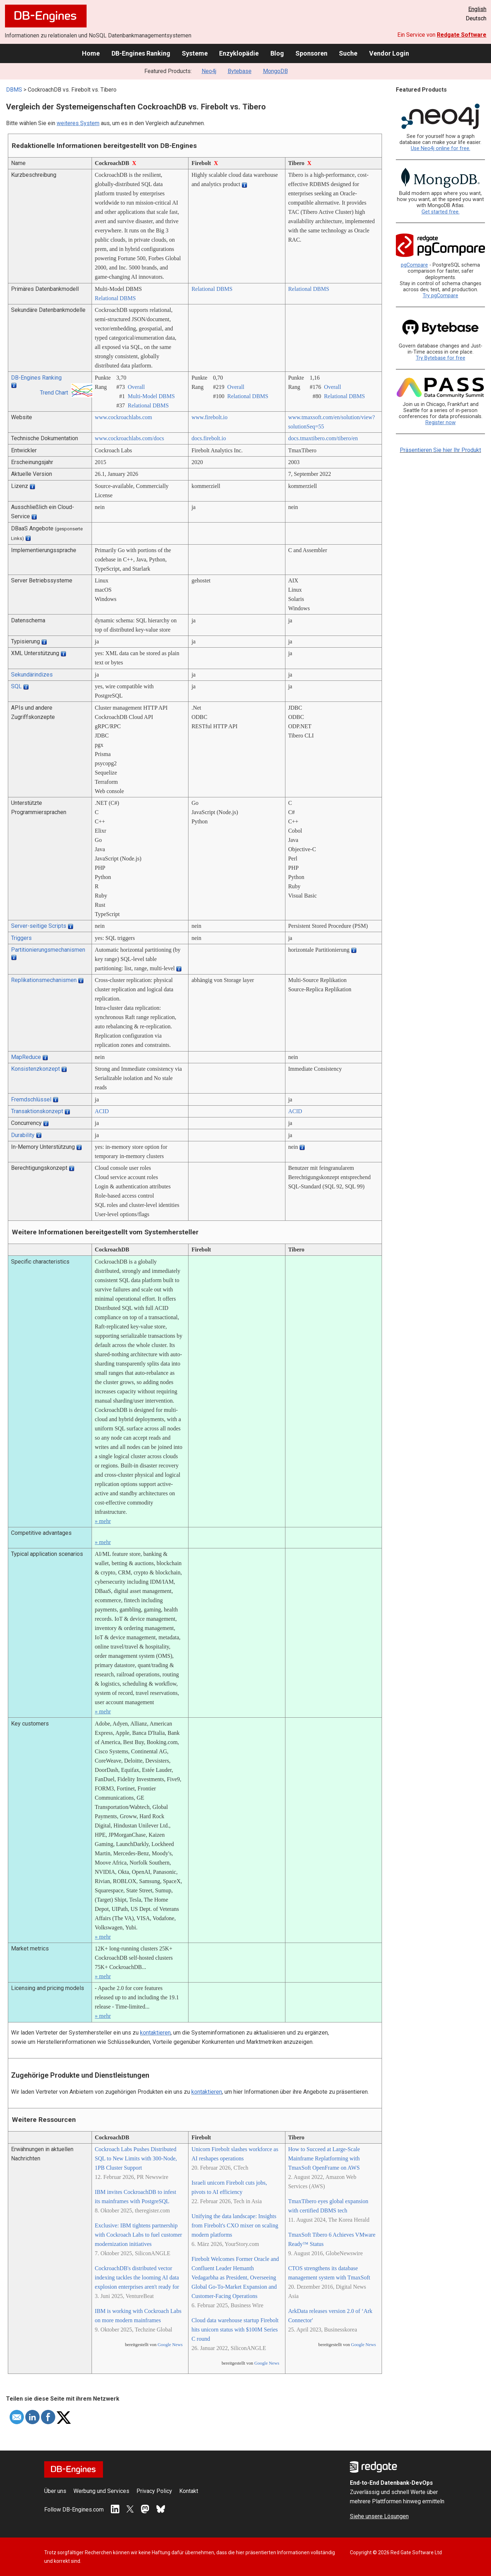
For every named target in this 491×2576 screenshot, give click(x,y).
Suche (348, 53)
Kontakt (188, 2491)
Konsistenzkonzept (35, 1068)
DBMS (14, 89)
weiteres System (78, 123)
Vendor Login (389, 53)
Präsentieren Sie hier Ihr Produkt (440, 450)
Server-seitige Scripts (38, 925)
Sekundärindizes (32, 674)
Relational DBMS (115, 298)
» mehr (103, 1521)
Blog (277, 53)
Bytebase (240, 71)
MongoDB (275, 71)
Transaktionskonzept (37, 1111)
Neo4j (209, 71)
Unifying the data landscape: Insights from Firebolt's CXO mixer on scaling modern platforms (234, 2225)
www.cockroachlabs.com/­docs (129, 438)
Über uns (55, 2491)
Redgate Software (461, 34)
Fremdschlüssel (31, 1099)
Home (91, 53)
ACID (102, 1111)
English (477, 9)
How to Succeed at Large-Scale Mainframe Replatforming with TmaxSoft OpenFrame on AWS (324, 2158)
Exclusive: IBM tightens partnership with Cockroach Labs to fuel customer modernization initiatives (138, 2234)
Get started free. (441, 212)
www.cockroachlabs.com (123, 417)
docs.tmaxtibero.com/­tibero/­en (323, 438)
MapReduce (26, 1057)
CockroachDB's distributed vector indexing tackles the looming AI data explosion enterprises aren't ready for (137, 2277)
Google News (169, 2344)
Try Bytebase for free (440, 358)
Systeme (195, 53)
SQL (16, 686)
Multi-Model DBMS (151, 396)
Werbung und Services (101, 2491)
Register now (440, 423)
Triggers (21, 938)
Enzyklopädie (239, 53)
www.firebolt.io (209, 417)
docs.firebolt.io (208, 438)
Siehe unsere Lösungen (379, 2516)
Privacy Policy (154, 2491)
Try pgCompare (440, 296)
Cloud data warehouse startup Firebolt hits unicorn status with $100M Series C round (234, 2329)
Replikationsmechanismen (44, 980)
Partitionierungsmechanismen (48, 949)
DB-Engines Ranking (141, 53)
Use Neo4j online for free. (440, 148)
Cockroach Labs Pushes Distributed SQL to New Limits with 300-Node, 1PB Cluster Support (136, 2158)
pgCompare (414, 265)
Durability (23, 1135)
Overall (136, 387)
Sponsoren (311, 53)
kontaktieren (155, 2032)
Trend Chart (54, 392)
